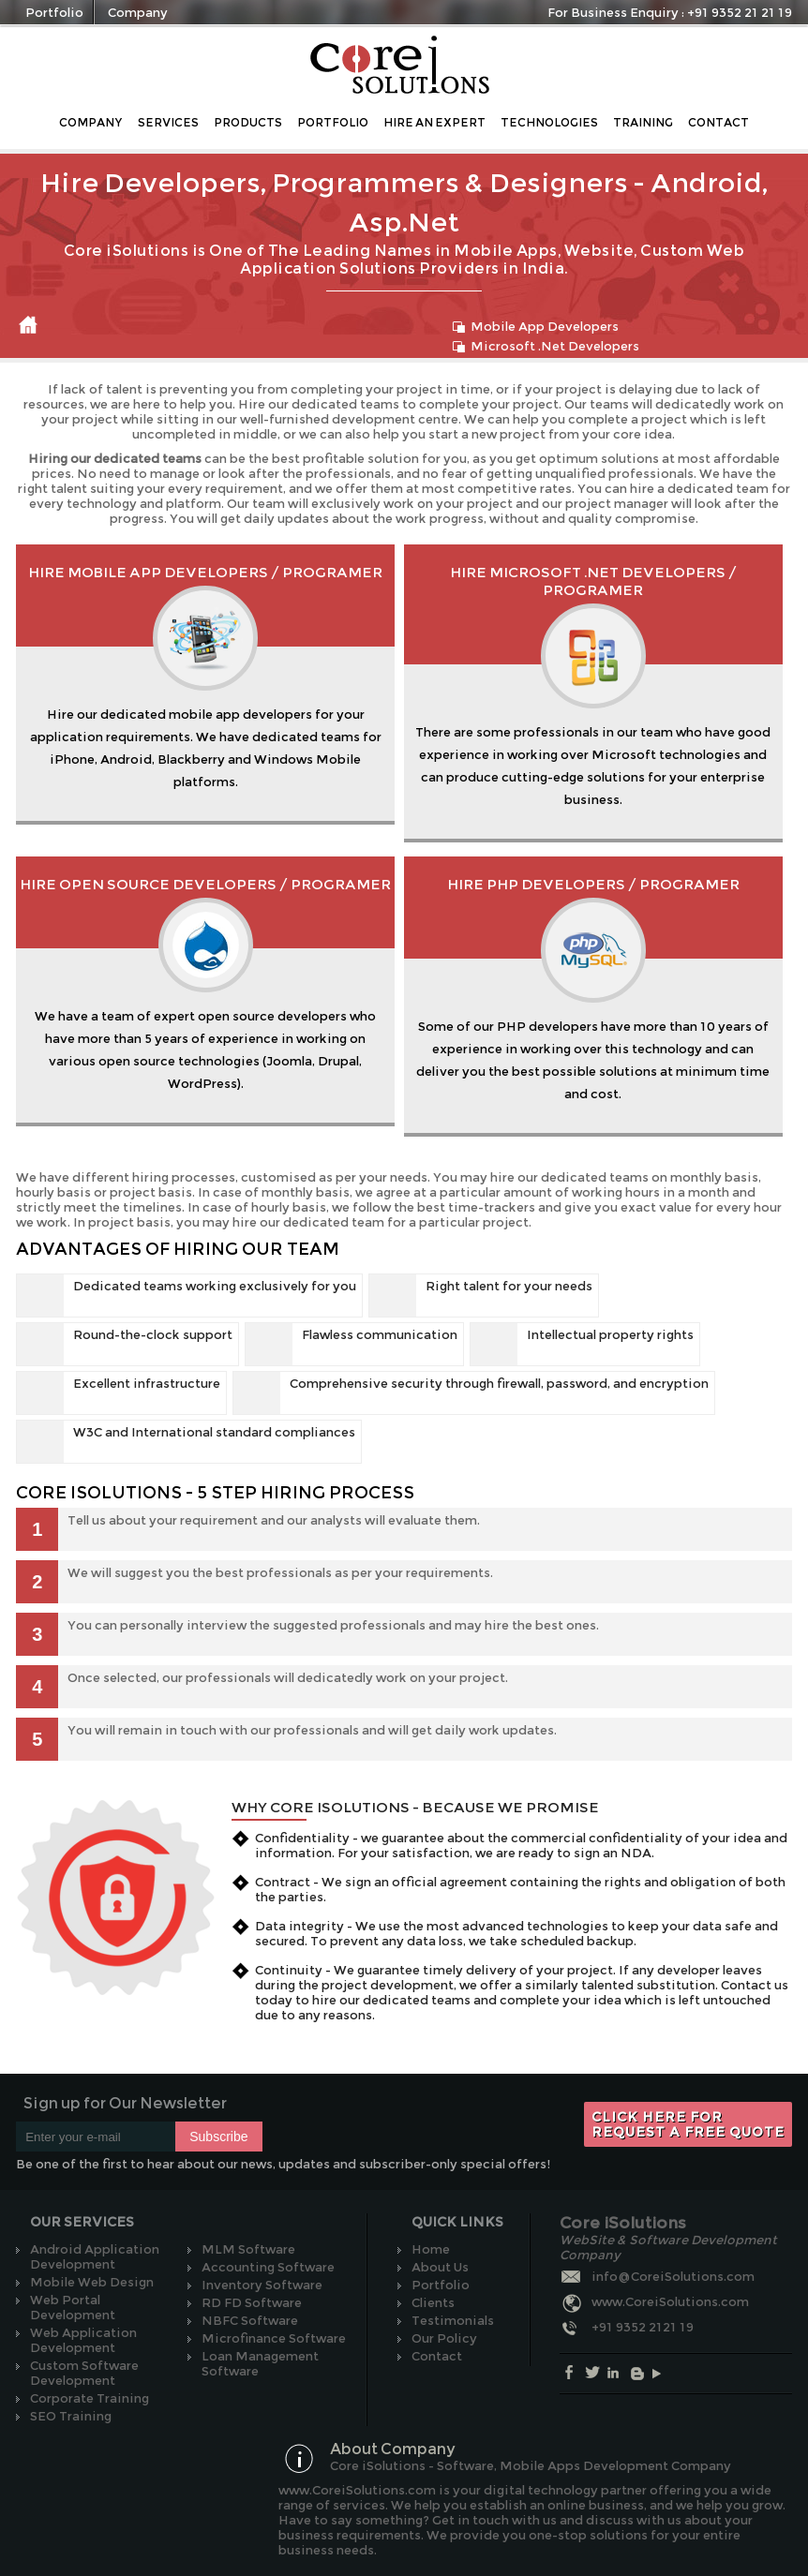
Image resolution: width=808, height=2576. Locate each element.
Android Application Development (94, 2256)
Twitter (595, 2372)
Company (138, 12)
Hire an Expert (434, 122)
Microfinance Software (274, 2337)
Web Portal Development (72, 2307)
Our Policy (444, 2337)
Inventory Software (262, 2284)
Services (168, 122)
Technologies (549, 122)
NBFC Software (250, 2320)
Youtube (662, 2372)
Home (27, 326)
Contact (718, 122)
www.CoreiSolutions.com (670, 2301)
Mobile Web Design (92, 2281)
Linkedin (617, 2372)
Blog (640, 2372)
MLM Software (248, 2248)
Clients (433, 2302)
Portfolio (54, 12)
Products (248, 122)
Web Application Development (83, 2340)
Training (643, 122)
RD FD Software (252, 2302)
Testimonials (452, 2320)
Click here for (688, 2124)
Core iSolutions (401, 65)
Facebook (572, 2372)
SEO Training (71, 2415)
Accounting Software (268, 2266)
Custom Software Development (84, 2373)
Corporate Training (89, 2397)
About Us (440, 2266)
